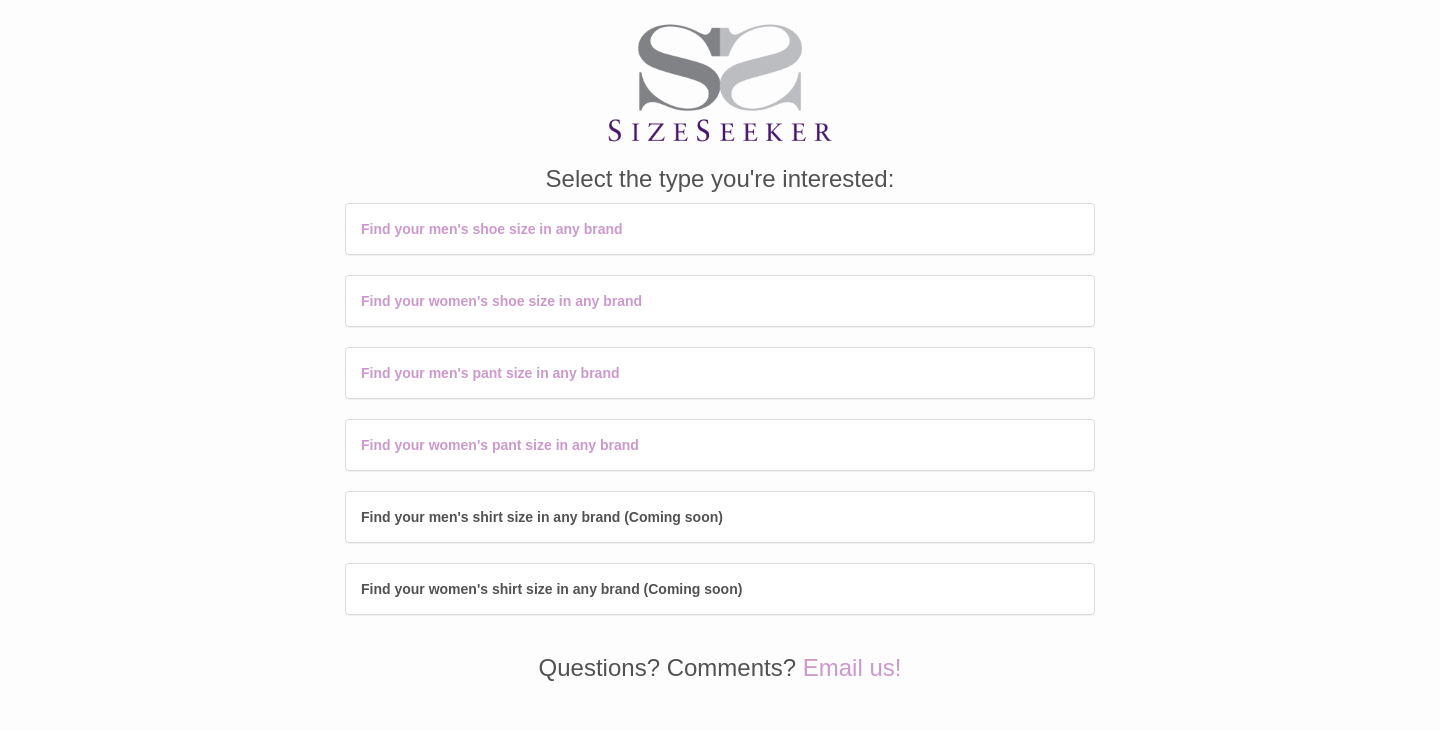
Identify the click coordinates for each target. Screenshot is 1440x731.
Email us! (852, 667)
